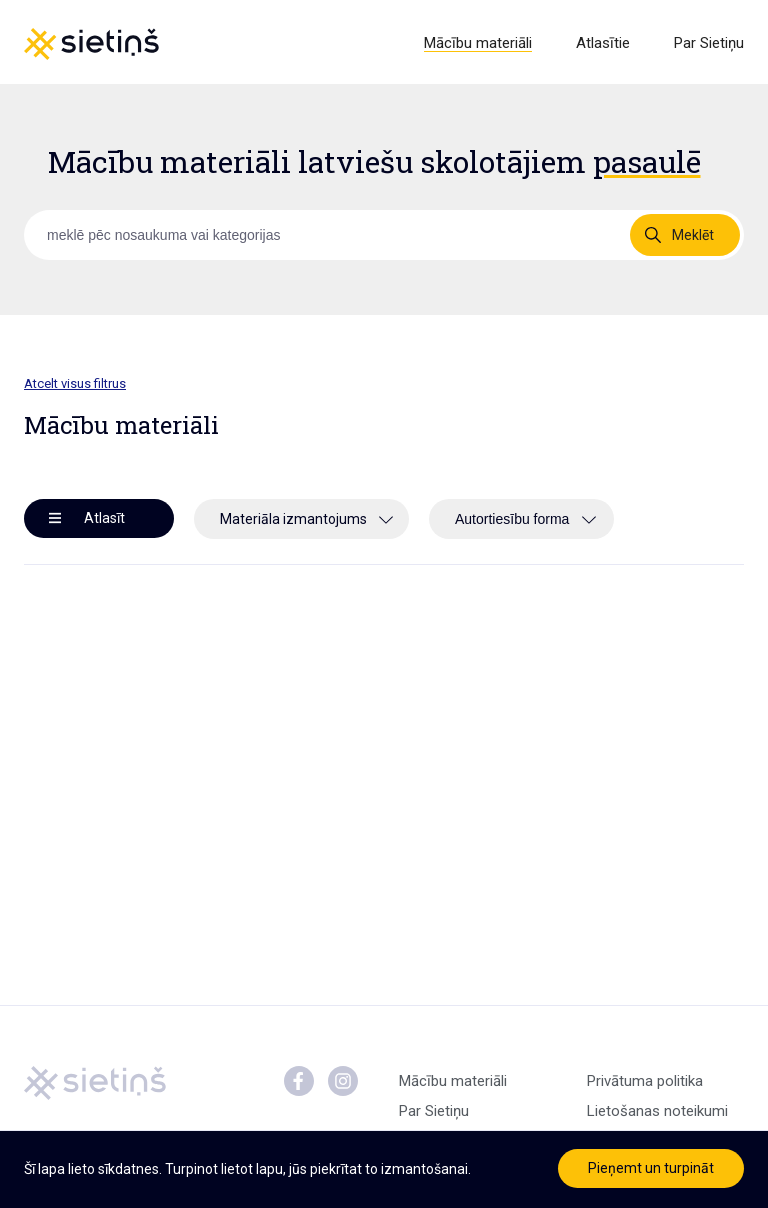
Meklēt (693, 237)
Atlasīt (104, 520)
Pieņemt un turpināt (651, 1168)
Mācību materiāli (478, 43)
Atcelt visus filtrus (75, 385)
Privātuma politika (645, 1083)
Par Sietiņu (709, 43)
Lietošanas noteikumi (657, 1113)
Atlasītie (603, 43)
